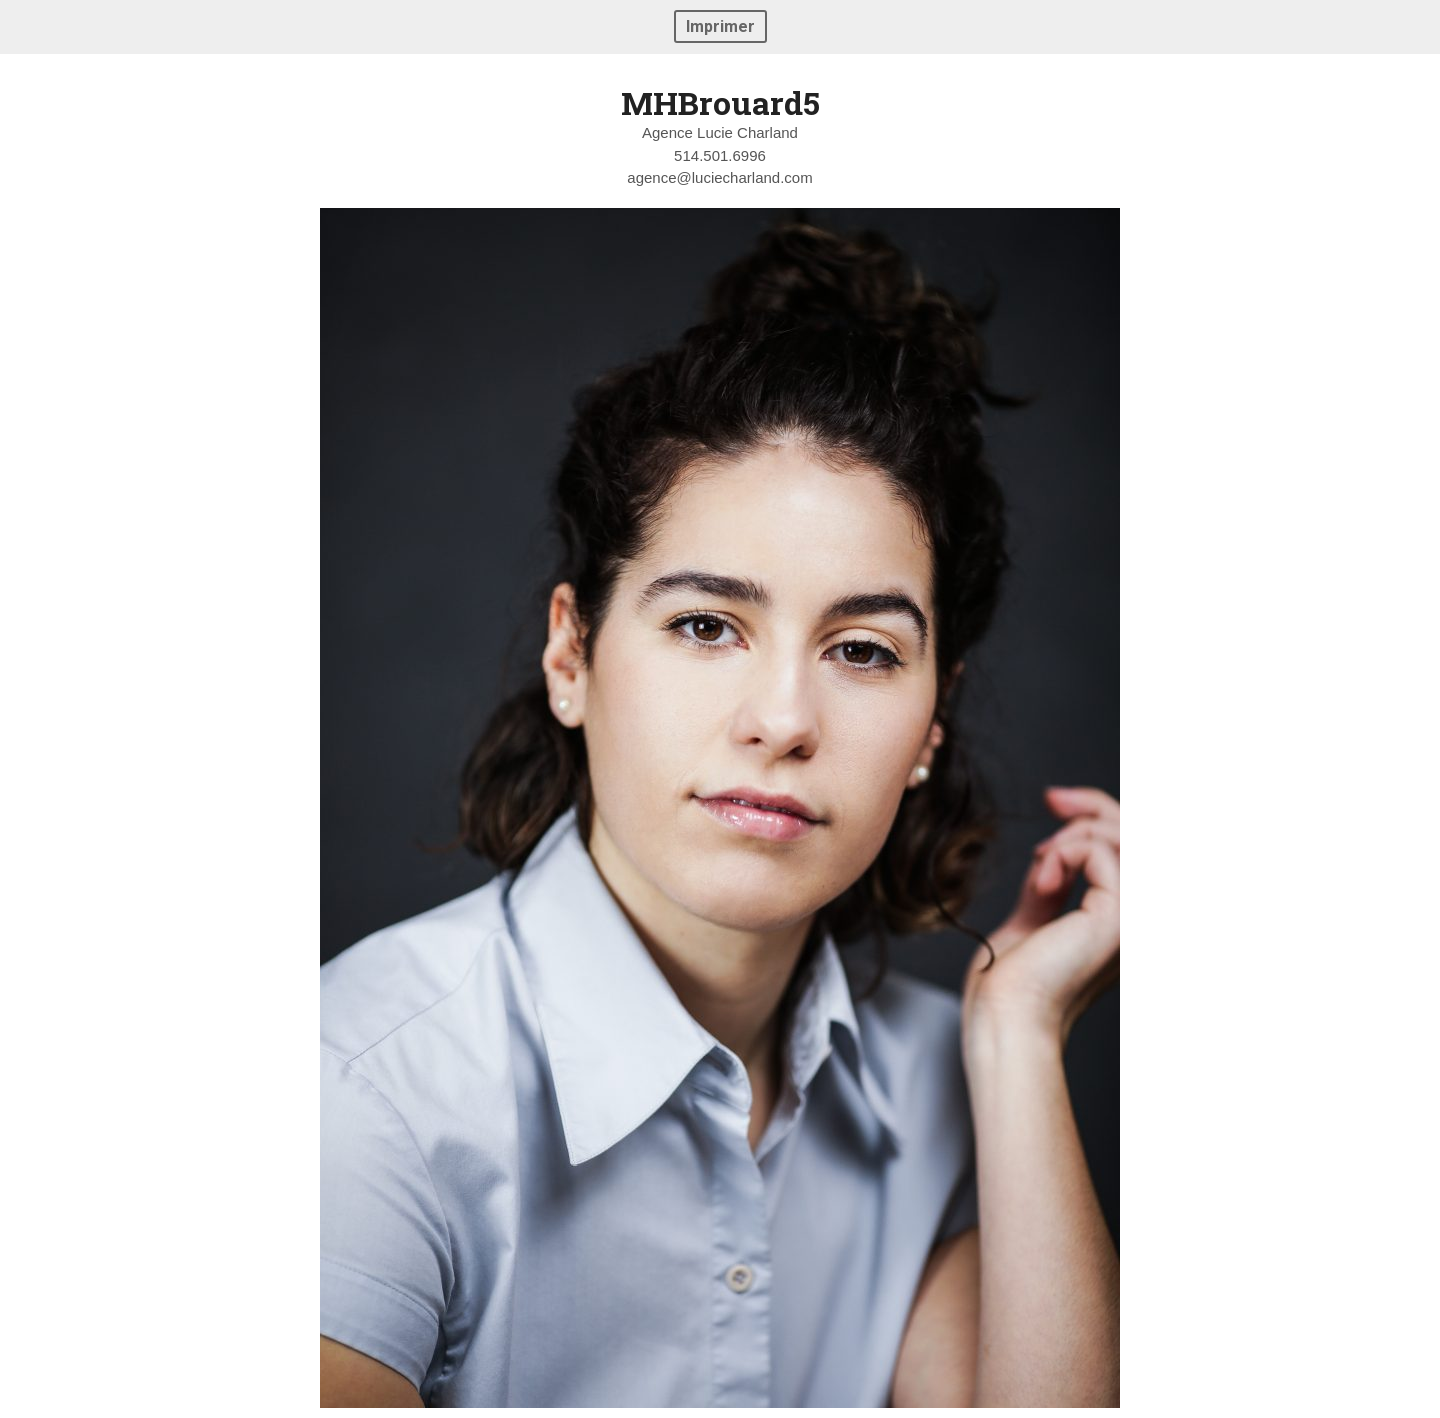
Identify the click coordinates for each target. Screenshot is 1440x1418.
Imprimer (720, 26)
